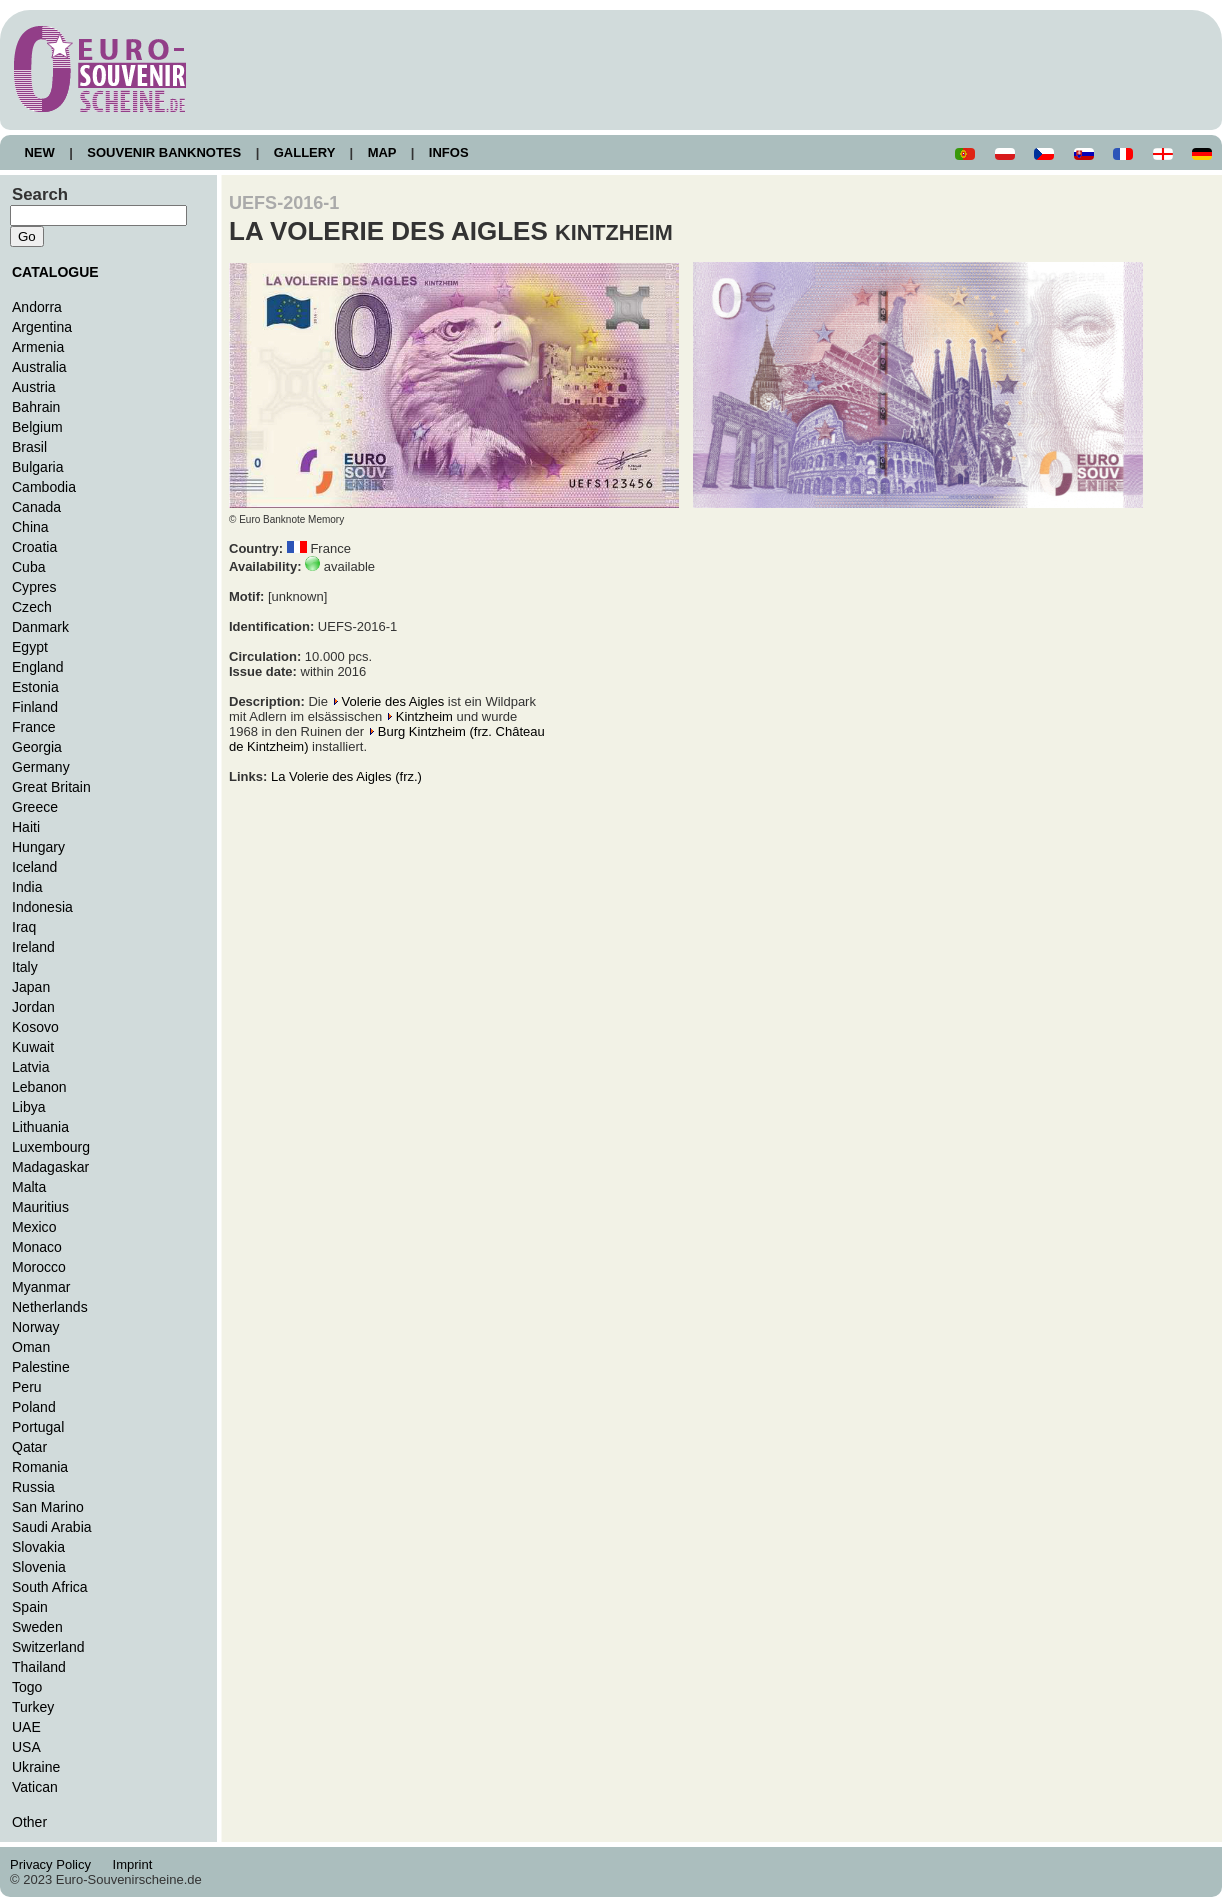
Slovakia (38, 1547)
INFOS (448, 152)
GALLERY (304, 152)
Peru (27, 1387)
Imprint (135, 1864)
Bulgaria (37, 467)
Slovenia (39, 1567)
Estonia (35, 687)
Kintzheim (424, 716)
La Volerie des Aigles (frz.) (346, 776)
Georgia (37, 747)
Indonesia (42, 907)
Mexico (34, 1227)
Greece (35, 807)
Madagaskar (50, 1167)
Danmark (40, 627)
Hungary (38, 847)
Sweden (37, 1627)
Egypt (30, 647)
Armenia (38, 347)
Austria (34, 387)
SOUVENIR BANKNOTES (164, 152)
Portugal (38, 1427)
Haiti (26, 827)
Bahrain (36, 407)
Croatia (34, 547)
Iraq (24, 927)
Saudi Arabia (52, 1527)
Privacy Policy (56, 1864)
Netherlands (50, 1307)
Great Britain (51, 787)
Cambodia (44, 487)
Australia (39, 367)
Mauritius (40, 1207)
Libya (29, 1107)
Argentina (42, 327)
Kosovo (35, 1027)
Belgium (37, 427)
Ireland (33, 947)
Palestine (41, 1367)
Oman (31, 1347)
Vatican (35, 1787)
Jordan (33, 1007)
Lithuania (40, 1127)
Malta (29, 1187)
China (30, 527)
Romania (40, 1467)
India (27, 887)
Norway (36, 1327)
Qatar (29, 1447)
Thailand (39, 1667)
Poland (34, 1407)
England (37, 667)
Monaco (37, 1247)
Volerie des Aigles (393, 701)
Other (29, 1822)
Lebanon (39, 1087)
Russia (33, 1487)
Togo (27, 1687)
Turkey (33, 1707)
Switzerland (48, 1647)
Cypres (34, 587)
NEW (39, 152)
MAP (382, 152)
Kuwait (33, 1047)
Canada (36, 507)
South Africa (50, 1587)
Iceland (34, 867)
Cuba (29, 567)
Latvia (30, 1067)
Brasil (29, 447)
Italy (25, 967)
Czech (32, 607)
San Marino (48, 1507)
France (34, 727)
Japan (31, 987)
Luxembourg (51, 1147)
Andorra (37, 307)
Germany (41, 767)
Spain (30, 1607)
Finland (35, 707)
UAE (26, 1727)
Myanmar (41, 1287)
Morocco (39, 1267)
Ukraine (36, 1767)
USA (26, 1747)
